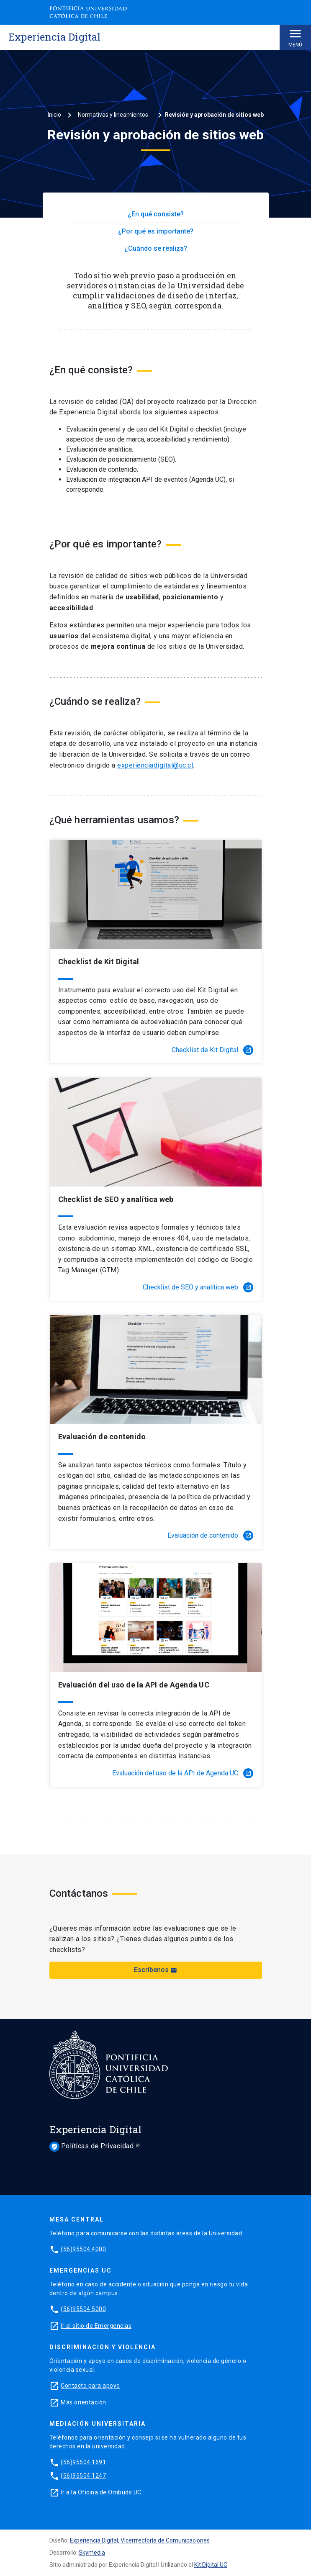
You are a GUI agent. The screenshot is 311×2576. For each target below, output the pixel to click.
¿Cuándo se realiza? (155, 248)
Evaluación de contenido (210, 1536)
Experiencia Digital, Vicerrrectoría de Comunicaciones (140, 2540)
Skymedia (92, 2552)
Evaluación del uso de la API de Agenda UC (182, 1773)
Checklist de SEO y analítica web (198, 1287)
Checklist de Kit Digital (212, 1050)
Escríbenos (155, 1970)
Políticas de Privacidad (92, 2147)
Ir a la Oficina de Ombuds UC (101, 2492)
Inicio (54, 114)
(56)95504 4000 (83, 2249)
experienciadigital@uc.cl (155, 765)
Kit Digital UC (210, 2564)
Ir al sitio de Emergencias (96, 2325)
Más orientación (83, 2402)
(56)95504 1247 (83, 2475)
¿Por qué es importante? (155, 231)
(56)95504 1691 (83, 2462)
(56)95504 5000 (83, 2309)
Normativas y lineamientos (113, 114)
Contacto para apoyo (90, 2385)
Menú (295, 37)
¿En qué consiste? (156, 214)
